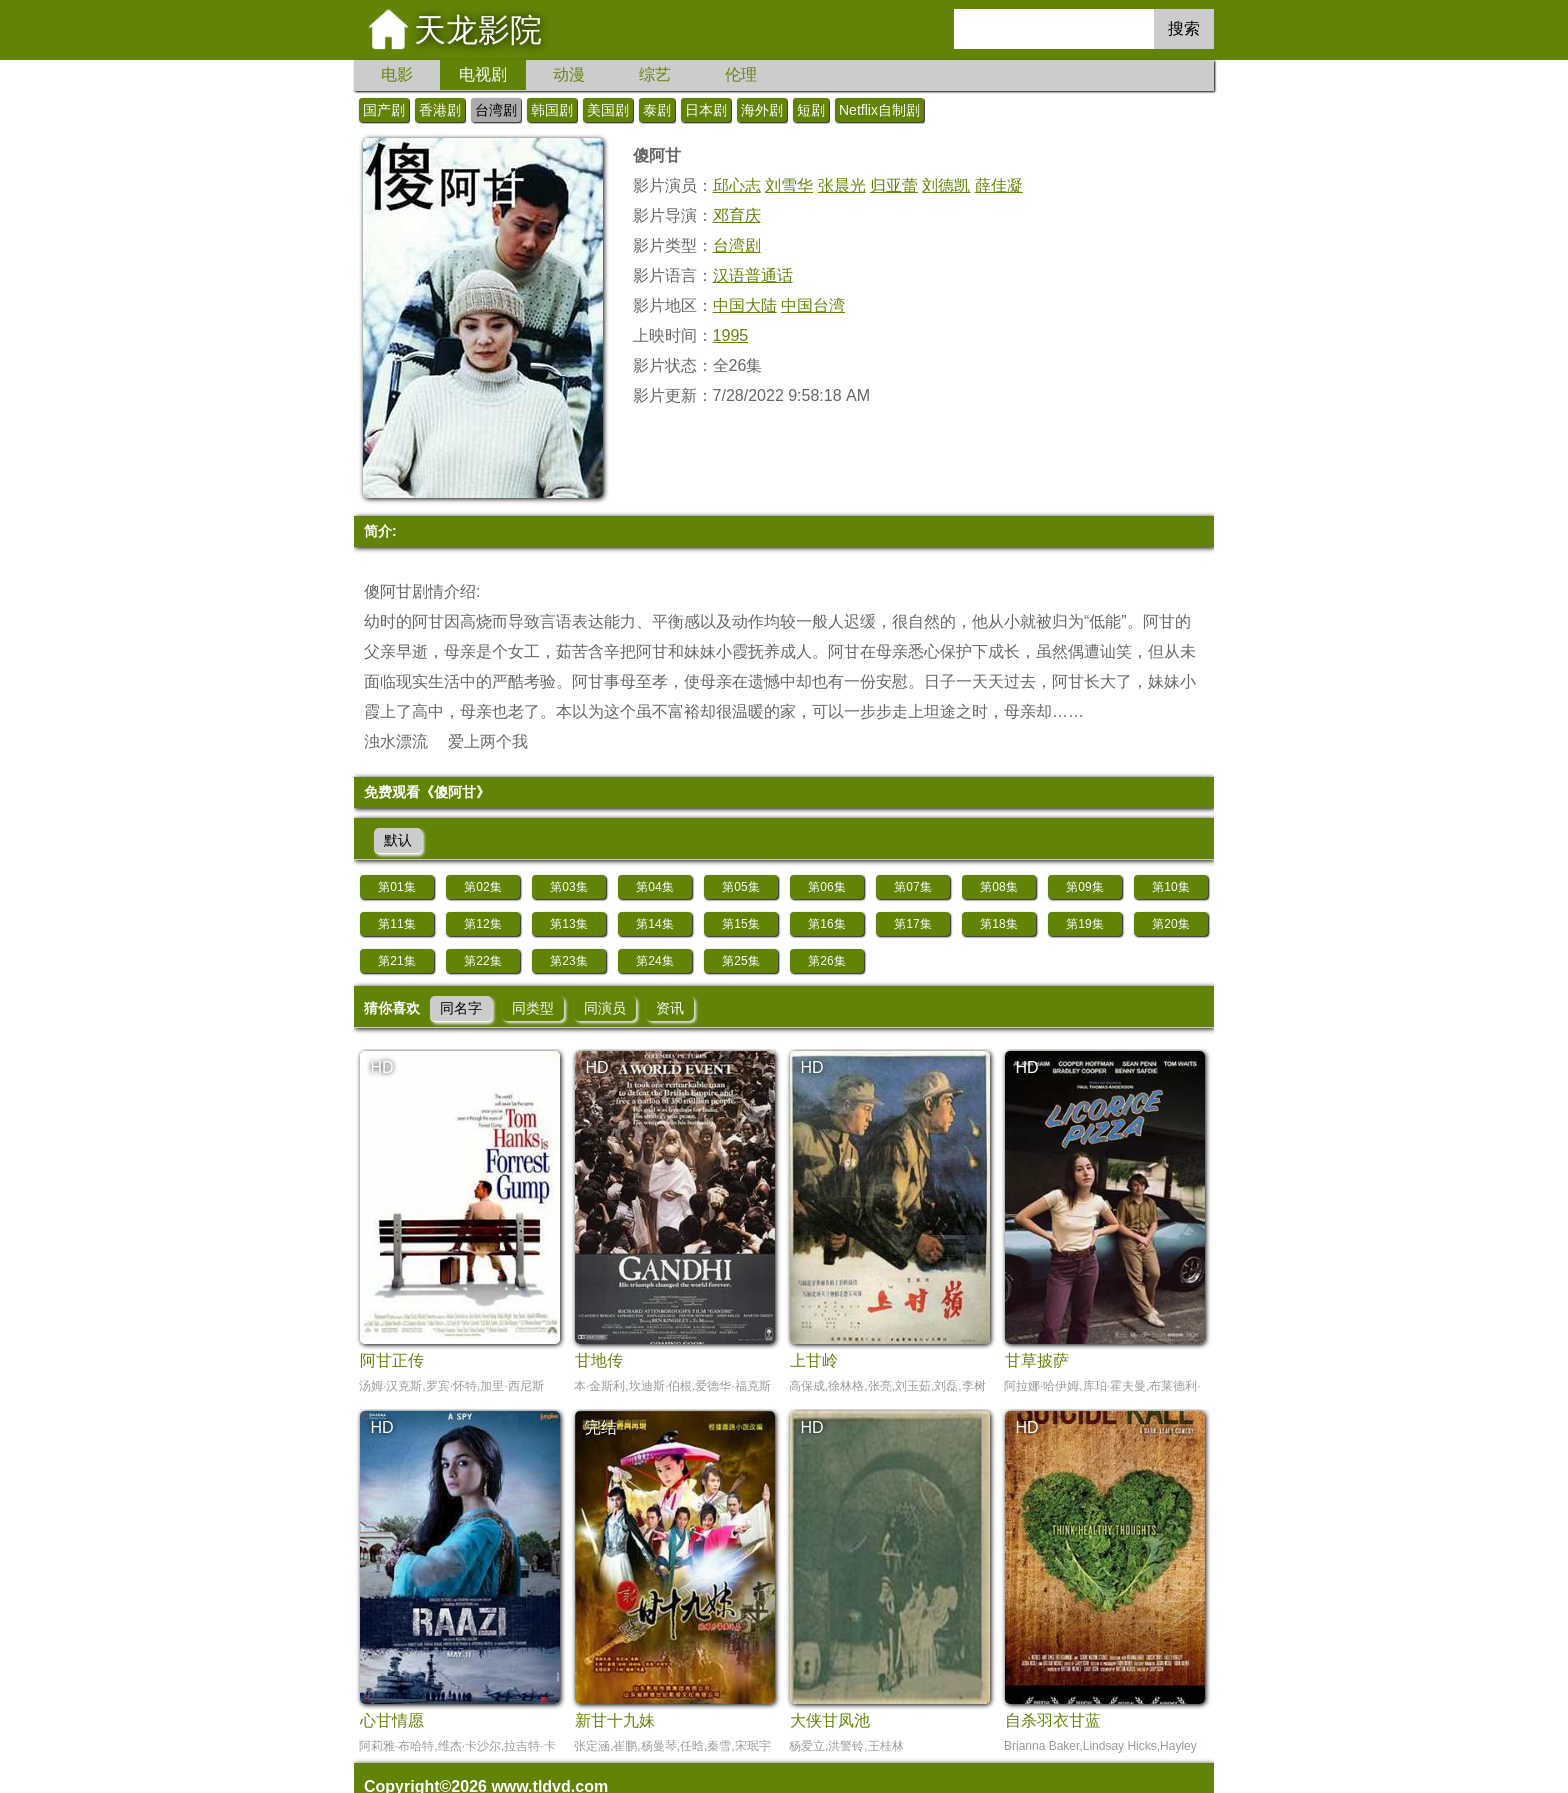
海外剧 (762, 110)
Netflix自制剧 (879, 110)
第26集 (826, 961)
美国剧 (608, 110)
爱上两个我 (488, 741)
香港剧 (440, 110)
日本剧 (706, 110)
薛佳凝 (999, 185)
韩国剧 (552, 110)
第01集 (396, 887)
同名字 (461, 1008)
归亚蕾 (894, 185)
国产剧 (384, 110)
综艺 (655, 74)
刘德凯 (946, 185)
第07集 (912, 887)
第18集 (998, 924)
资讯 (670, 1008)
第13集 (568, 924)
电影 (397, 74)
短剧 (811, 110)
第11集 (396, 924)
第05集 (740, 887)
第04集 (654, 887)
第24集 (654, 961)
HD (381, 1067)
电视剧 (483, 74)
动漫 (569, 74)
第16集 (826, 924)
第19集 (1084, 924)
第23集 (568, 961)
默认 (398, 840)
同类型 (533, 1008)
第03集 (568, 887)
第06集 (826, 887)
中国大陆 (745, 305)
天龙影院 (478, 30)
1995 (731, 335)
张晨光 (842, 185)
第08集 (998, 887)
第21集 (396, 961)
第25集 (740, 961)
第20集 (1170, 924)
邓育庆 (737, 215)
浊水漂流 (396, 741)
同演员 (605, 1008)
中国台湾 (813, 305)
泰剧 (657, 110)
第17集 (912, 924)
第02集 (482, 887)
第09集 (1084, 887)
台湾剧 (496, 110)
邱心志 (737, 185)
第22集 (482, 961)
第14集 (654, 924)
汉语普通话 (753, 275)
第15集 (740, 924)
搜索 (1184, 28)
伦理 (741, 74)
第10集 (1170, 887)
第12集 (482, 924)
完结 (601, 1427)
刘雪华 (789, 185)
